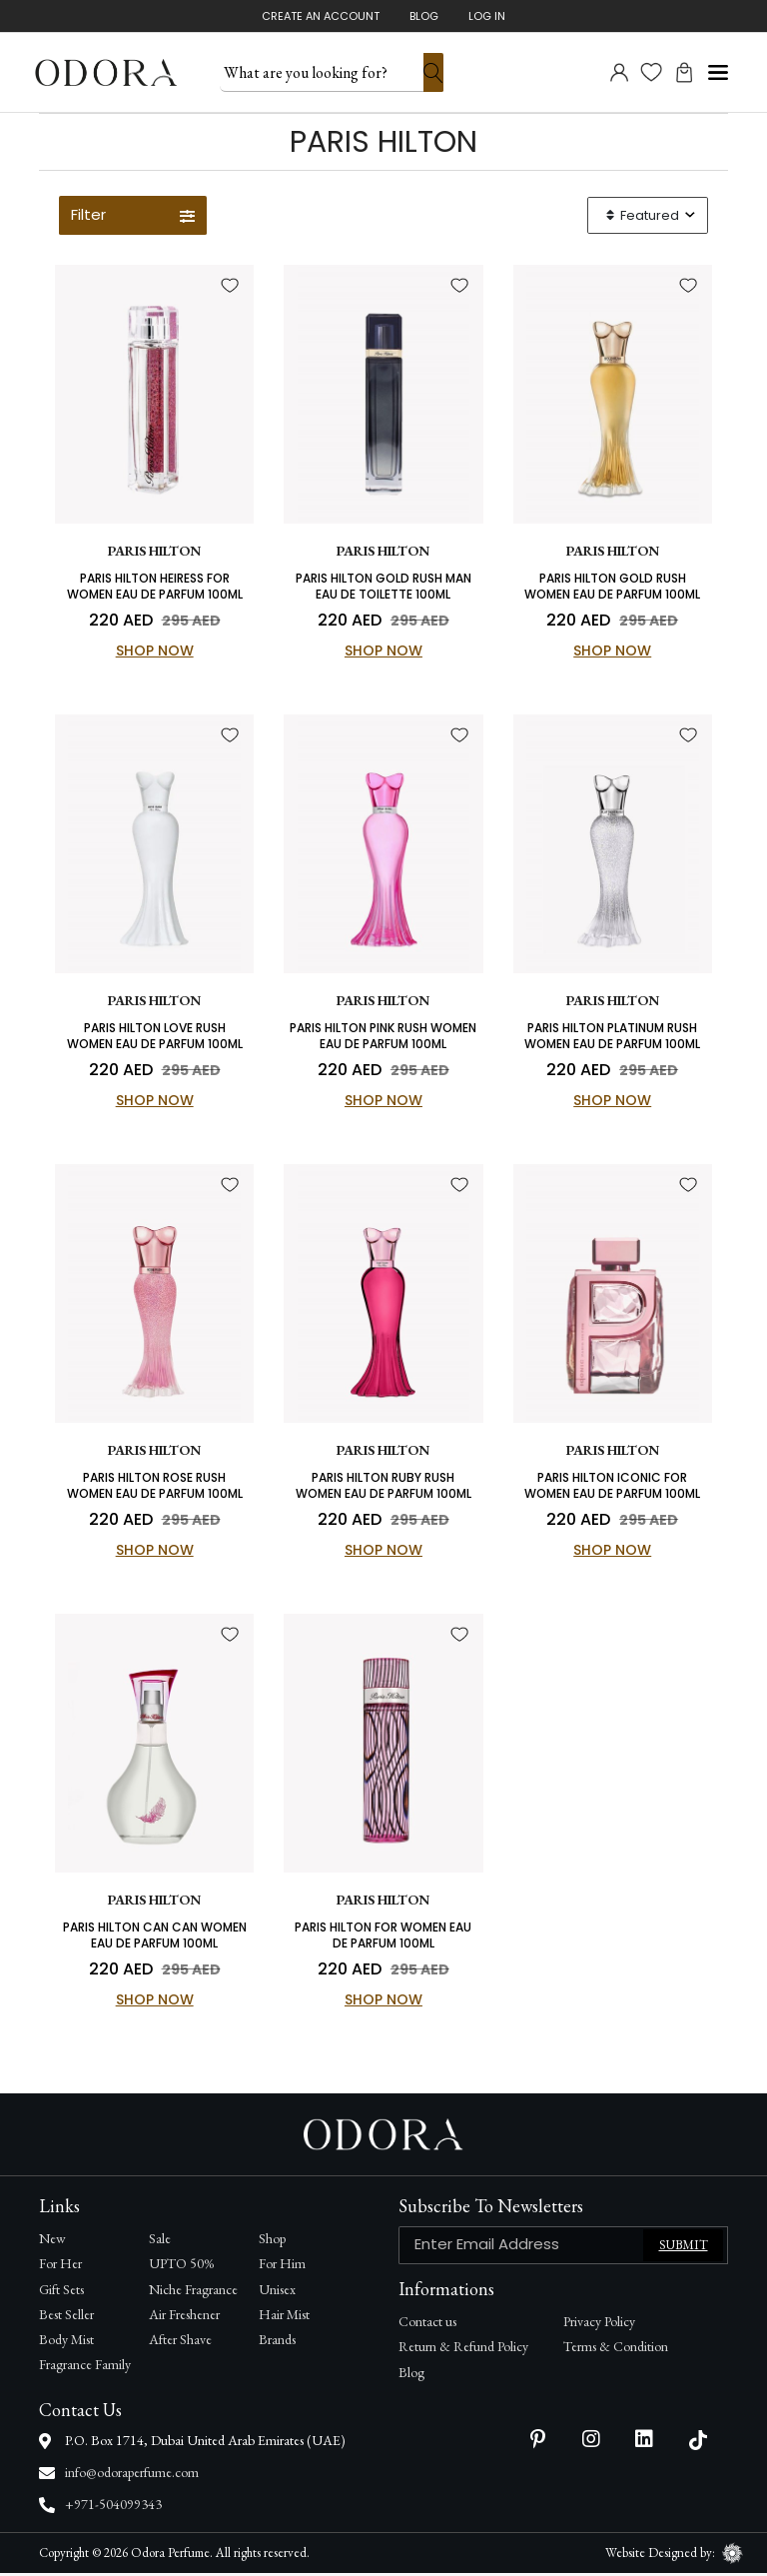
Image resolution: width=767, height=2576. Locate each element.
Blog (423, 16)
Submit (683, 2248)
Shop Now (155, 652)
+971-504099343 (113, 2507)
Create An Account (321, 16)
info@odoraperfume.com (132, 2475)
